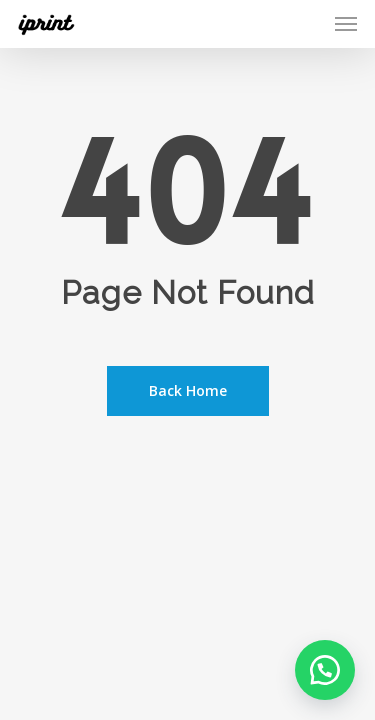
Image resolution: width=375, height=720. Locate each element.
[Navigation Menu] (346, 24)
